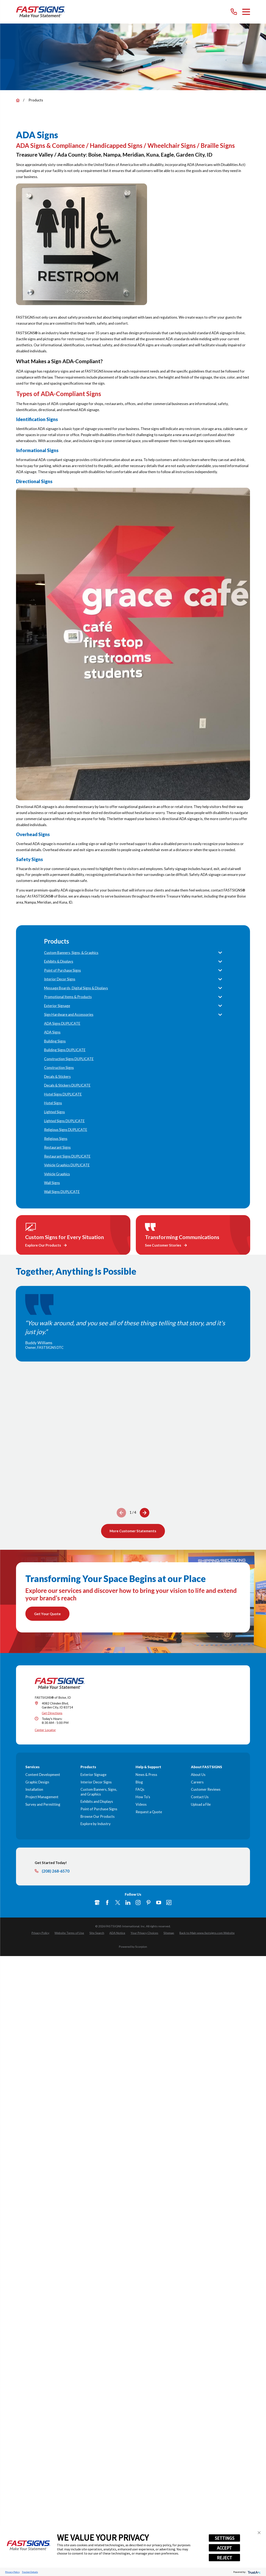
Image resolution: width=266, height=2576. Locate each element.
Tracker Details (30, 2572)
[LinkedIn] (127, 1903)
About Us (198, 1775)
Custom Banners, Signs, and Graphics (98, 1792)
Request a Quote (149, 1812)
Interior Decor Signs (96, 1782)
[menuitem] (130, 952)
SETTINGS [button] (224, 2538)
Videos (141, 1805)
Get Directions (52, 1713)
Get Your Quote (47, 1614)
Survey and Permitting (42, 1805)
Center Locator (45, 1730)
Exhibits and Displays (96, 1802)
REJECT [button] (224, 2558)
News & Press (146, 1775)
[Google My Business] (97, 1903)
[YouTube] (158, 1903)
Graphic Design (37, 1782)
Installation (34, 1790)
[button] (259, 2533)
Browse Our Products (97, 1817)
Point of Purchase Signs (98, 1809)
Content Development (42, 1775)
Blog (139, 1782)
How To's (143, 1797)
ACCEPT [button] (224, 2548)
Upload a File (201, 1805)
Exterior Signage (93, 1775)
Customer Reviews (205, 1790)
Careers (197, 1782)
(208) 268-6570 (55, 1872)
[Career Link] (168, 1903)
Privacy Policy (12, 2572)
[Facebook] (107, 1903)
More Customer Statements (133, 1531)
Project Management (41, 1797)
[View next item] (144, 1512)
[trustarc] (254, 2572)
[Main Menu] (246, 12)
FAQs (140, 1790)
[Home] (40, 11)
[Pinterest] (148, 1903)
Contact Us (200, 1797)
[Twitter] (117, 1903)
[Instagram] (138, 1903)
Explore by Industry (95, 1824)
